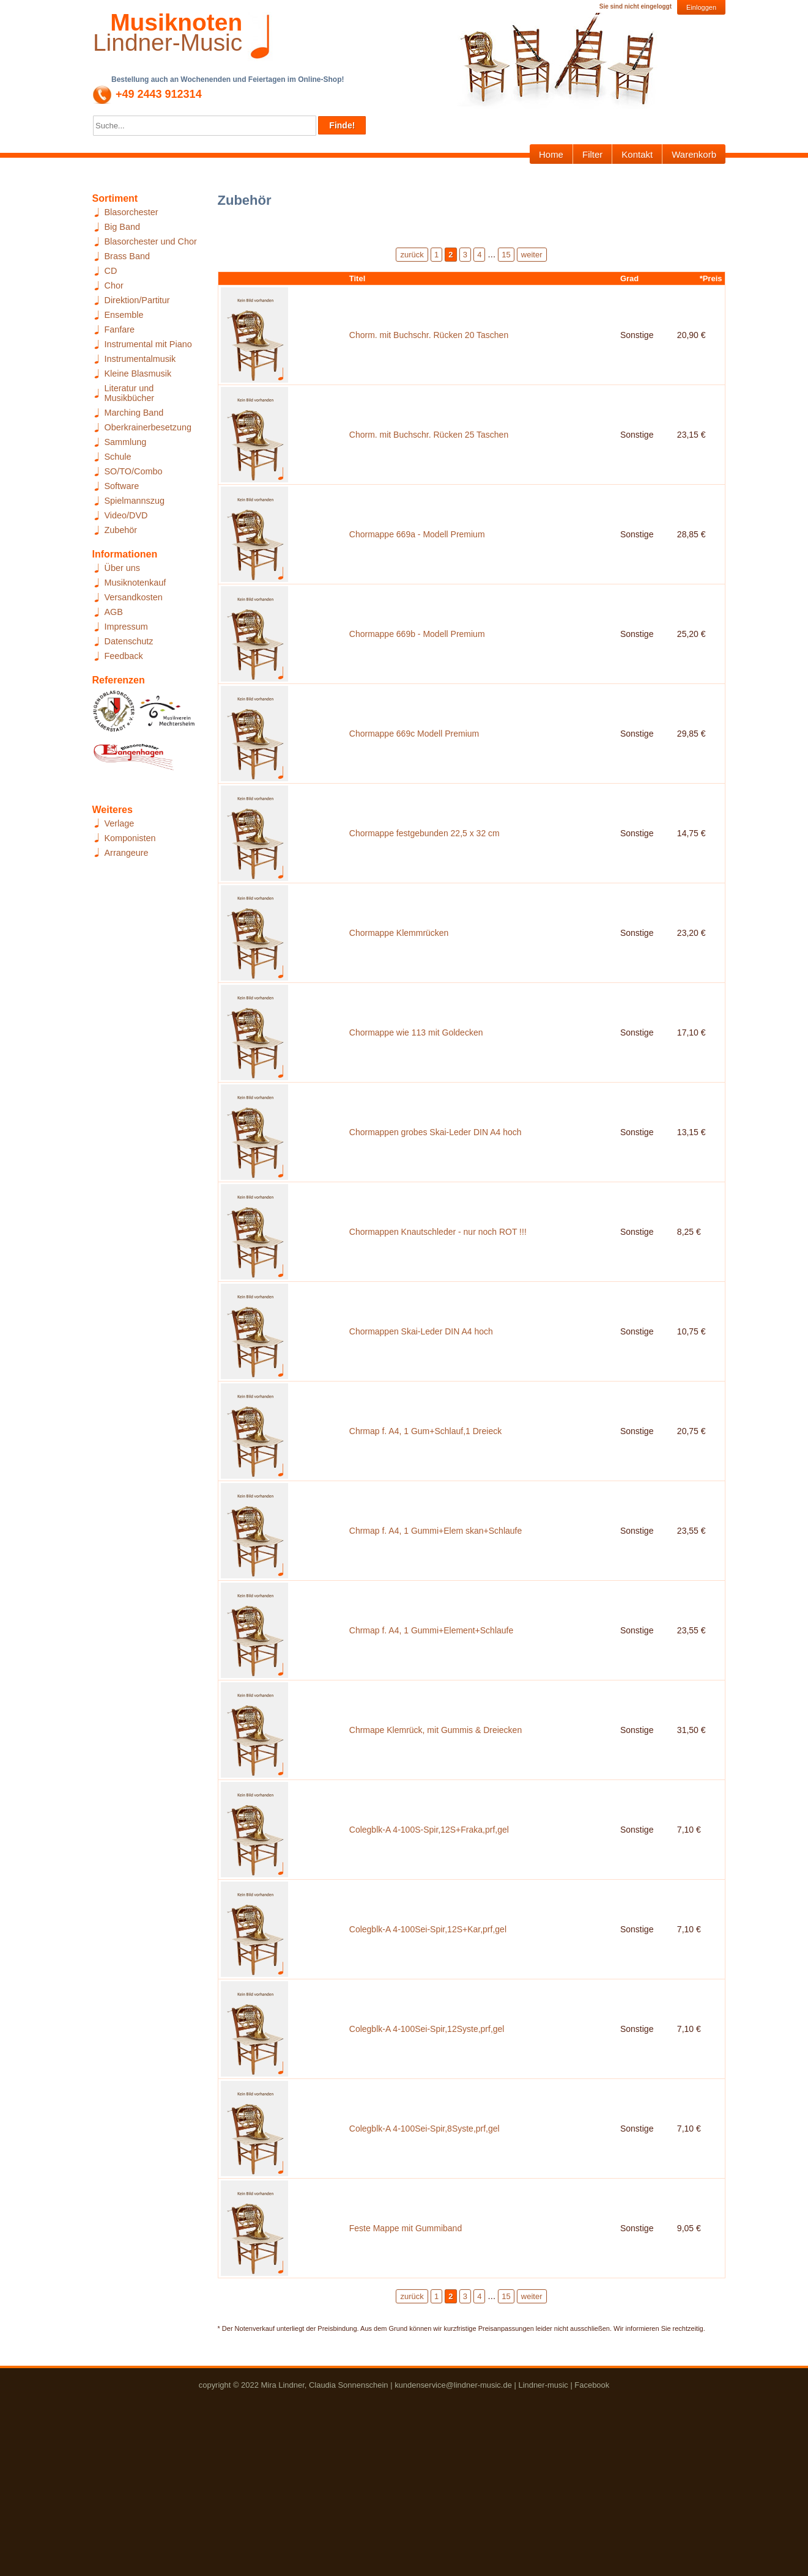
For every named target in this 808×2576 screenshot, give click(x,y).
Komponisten (130, 838)
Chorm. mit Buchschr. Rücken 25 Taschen (428, 449)
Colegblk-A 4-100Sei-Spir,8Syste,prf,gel (424, 2298)
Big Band (122, 227)
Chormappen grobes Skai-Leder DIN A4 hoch (435, 1210)
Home (551, 154)
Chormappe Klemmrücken (399, 993)
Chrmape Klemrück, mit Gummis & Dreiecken (435, 1863)
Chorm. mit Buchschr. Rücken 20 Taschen (428, 340)
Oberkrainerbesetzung (148, 427)
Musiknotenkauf (135, 582)
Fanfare (120, 329)
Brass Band (127, 256)
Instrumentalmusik (140, 359)
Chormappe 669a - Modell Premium (417, 557)
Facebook (591, 2568)
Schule (118, 457)
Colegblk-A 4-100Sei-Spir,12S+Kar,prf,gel (427, 2081)
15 (506, 254)
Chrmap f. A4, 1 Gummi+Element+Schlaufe (431, 1754)
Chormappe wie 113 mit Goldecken (416, 1101)
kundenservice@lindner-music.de (453, 2568)
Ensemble (124, 315)
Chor (114, 285)
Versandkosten (134, 597)
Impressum (126, 626)
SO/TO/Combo (134, 471)
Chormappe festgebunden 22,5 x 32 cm (424, 884)
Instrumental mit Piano (148, 344)
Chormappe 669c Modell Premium (414, 775)
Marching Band (134, 413)
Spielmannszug (135, 501)
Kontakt (637, 154)
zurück (411, 254)
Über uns (122, 568)
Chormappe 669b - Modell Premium (417, 666)
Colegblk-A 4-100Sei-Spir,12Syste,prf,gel (427, 2190)
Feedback (124, 656)
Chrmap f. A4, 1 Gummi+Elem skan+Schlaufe (435, 1645)
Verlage (120, 823)
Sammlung (126, 442)
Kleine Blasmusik (138, 373)
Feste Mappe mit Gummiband (405, 2407)
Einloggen (701, 7)
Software (122, 486)
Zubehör (121, 530)
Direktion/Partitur (137, 300)
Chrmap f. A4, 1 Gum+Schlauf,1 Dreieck (425, 1537)
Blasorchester (131, 212)
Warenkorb (694, 154)
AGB (114, 612)
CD (111, 271)
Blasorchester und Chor (151, 241)
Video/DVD (126, 515)
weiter (532, 254)
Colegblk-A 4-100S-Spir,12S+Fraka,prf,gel (429, 1972)
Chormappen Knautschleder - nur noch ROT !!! (438, 1319)
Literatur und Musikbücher (130, 393)
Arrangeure (127, 853)
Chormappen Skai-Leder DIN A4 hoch (421, 1428)
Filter (592, 154)
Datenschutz (129, 641)
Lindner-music (543, 2568)
